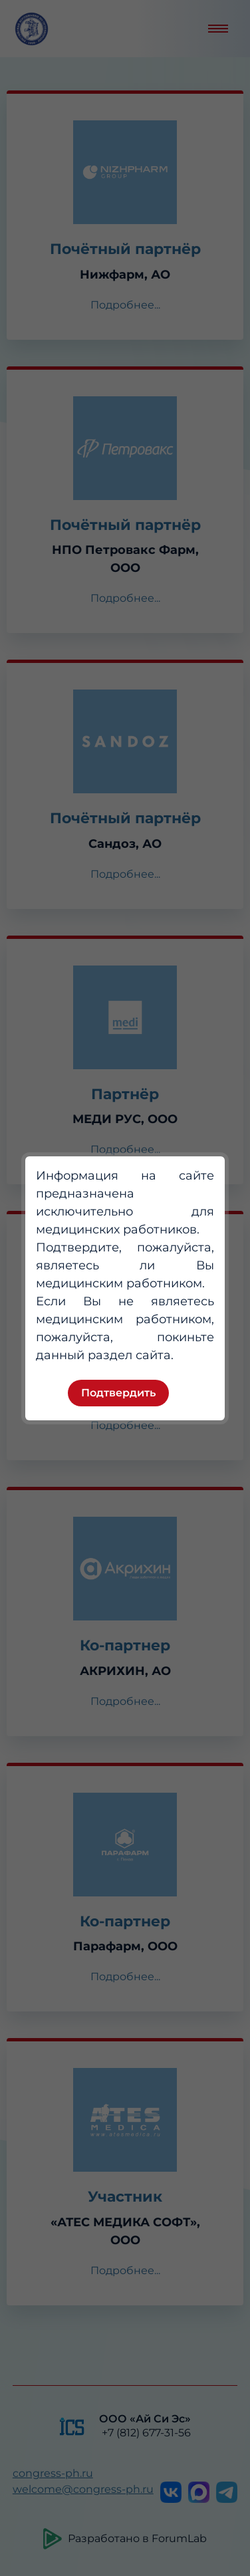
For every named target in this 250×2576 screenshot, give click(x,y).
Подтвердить (118, 1392)
